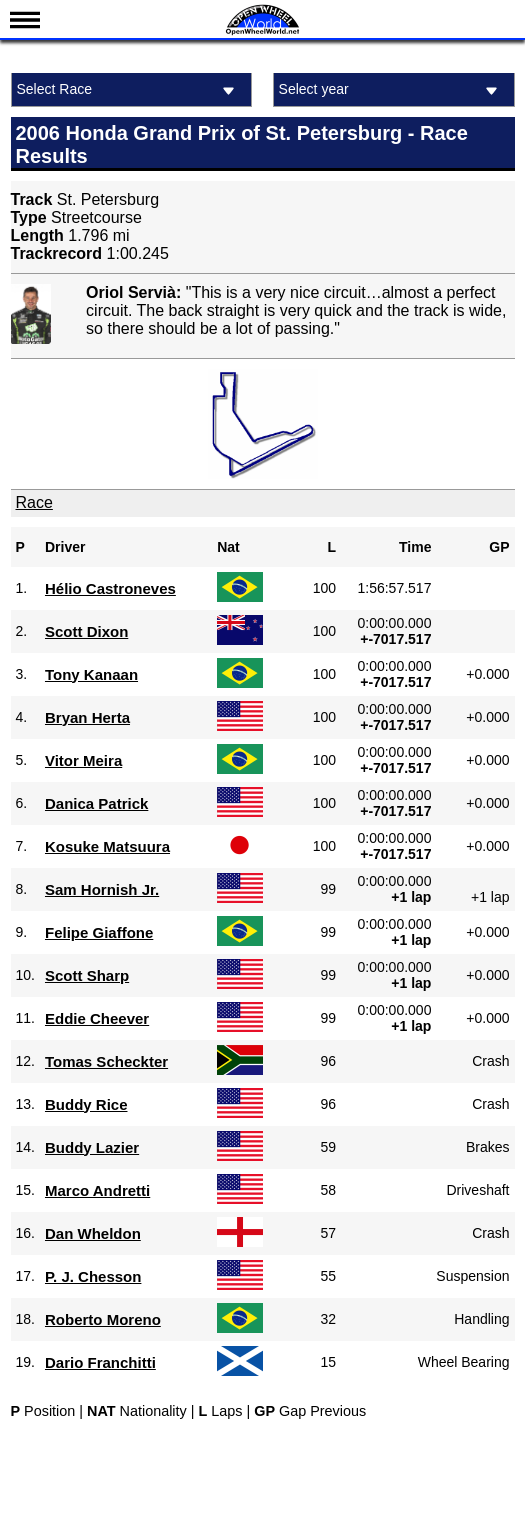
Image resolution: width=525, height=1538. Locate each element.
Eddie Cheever (97, 1018)
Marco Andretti (97, 1190)
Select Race (129, 90)
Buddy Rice (86, 1104)
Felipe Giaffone (99, 932)
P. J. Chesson (93, 1276)
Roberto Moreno (103, 1319)
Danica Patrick (96, 803)
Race (34, 502)
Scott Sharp (87, 975)
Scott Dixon (86, 631)
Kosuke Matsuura (107, 846)
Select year (391, 90)
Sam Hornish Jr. (102, 889)
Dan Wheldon (93, 1233)
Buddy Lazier (92, 1147)
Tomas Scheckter (106, 1061)
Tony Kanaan (91, 674)
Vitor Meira (83, 760)
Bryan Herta (87, 717)
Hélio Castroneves (110, 588)
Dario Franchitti (100, 1362)
